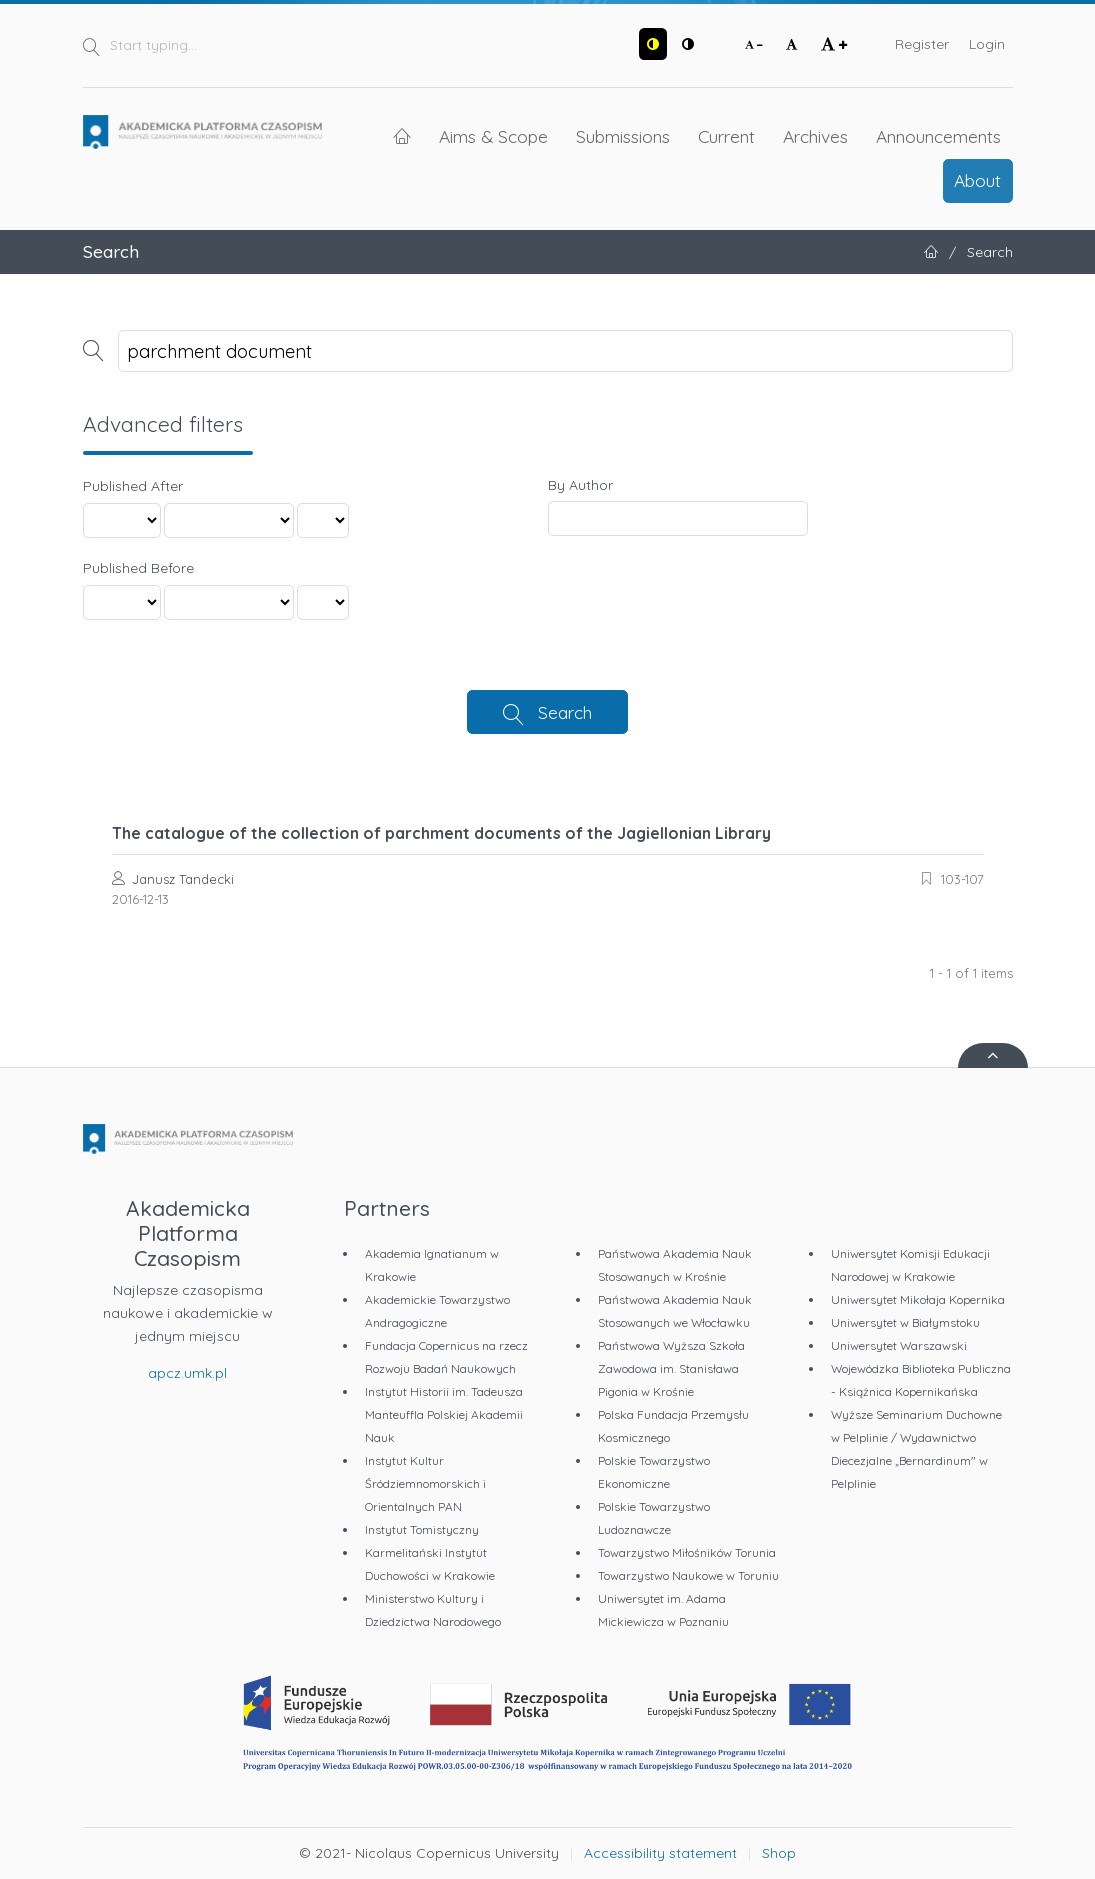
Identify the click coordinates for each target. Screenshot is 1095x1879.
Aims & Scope (493, 136)
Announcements (938, 136)
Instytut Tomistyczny (422, 1529)
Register (922, 44)
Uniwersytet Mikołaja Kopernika (918, 1299)
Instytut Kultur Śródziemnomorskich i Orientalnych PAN (425, 1483)
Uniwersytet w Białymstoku (905, 1322)
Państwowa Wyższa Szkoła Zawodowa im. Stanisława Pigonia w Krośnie (671, 1368)
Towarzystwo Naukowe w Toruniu (688, 1575)
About (977, 180)
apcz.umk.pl (187, 1373)
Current (726, 136)
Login (987, 44)
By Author (580, 485)
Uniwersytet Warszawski (899, 1345)
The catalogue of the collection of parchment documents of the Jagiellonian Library (441, 833)
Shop (779, 1853)
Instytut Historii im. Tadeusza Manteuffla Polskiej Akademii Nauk (444, 1414)
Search (565, 712)
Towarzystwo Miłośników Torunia (687, 1552)
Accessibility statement (660, 1853)
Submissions (623, 136)
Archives (815, 136)
